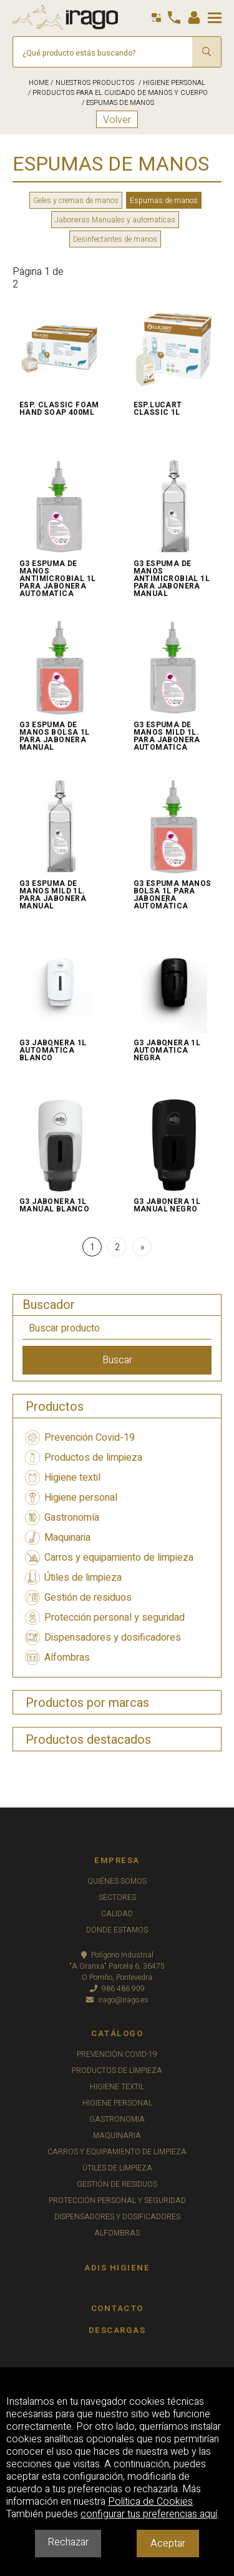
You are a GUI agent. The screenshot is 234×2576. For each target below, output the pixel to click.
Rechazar (68, 2542)
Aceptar (167, 2543)
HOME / (41, 82)
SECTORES (117, 1897)
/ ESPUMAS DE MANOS (117, 102)
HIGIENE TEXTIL (117, 2086)
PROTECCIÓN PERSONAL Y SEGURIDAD (117, 2200)
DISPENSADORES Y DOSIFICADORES (117, 2216)
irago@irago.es (117, 2000)
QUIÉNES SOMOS (117, 1881)
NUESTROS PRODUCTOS (95, 82)
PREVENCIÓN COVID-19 (117, 2054)
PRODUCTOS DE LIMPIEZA (117, 2070)
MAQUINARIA (117, 2135)
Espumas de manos (164, 200)
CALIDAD (117, 1913)
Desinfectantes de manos (115, 239)
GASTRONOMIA (117, 2119)
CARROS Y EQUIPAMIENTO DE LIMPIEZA (117, 2151)
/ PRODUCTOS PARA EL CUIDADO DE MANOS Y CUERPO (117, 92)
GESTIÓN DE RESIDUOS (117, 2184)
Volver (117, 119)
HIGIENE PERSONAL (117, 2103)
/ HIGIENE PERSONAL (171, 82)
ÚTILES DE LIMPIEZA (117, 2168)
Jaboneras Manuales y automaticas (115, 220)
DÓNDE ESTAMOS (117, 1930)
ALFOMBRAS (117, 2233)
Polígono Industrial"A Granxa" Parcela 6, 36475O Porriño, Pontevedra (117, 1966)
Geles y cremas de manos (76, 200)
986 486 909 (117, 1988)
